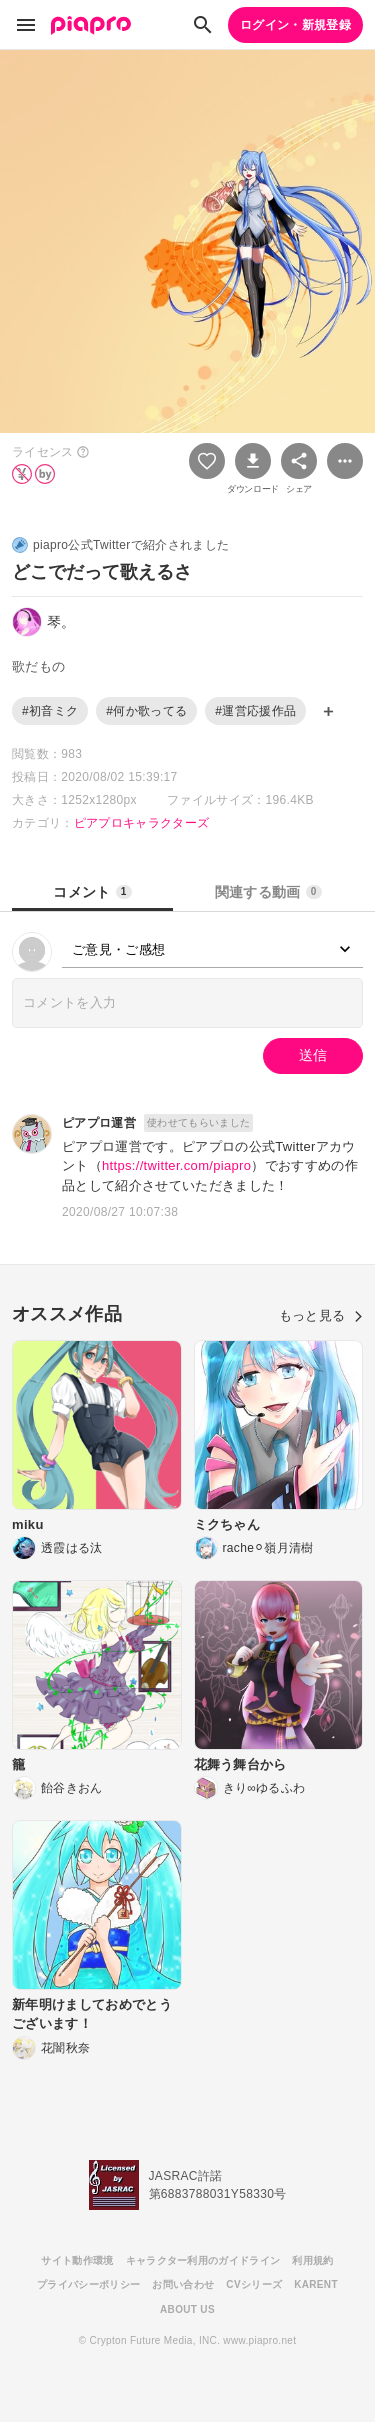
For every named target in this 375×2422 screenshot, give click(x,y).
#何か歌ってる (146, 711)
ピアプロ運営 (99, 1123)
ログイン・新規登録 (295, 25)
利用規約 (312, 2260)
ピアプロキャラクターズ (142, 823)
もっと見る (321, 1315)
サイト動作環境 (77, 2260)
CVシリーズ (254, 2284)
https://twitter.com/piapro (176, 1165)
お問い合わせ (183, 2284)
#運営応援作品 (255, 711)
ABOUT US (187, 2309)
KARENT (316, 2284)
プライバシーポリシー (88, 2284)
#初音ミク (50, 711)
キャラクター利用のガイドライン (203, 2260)
